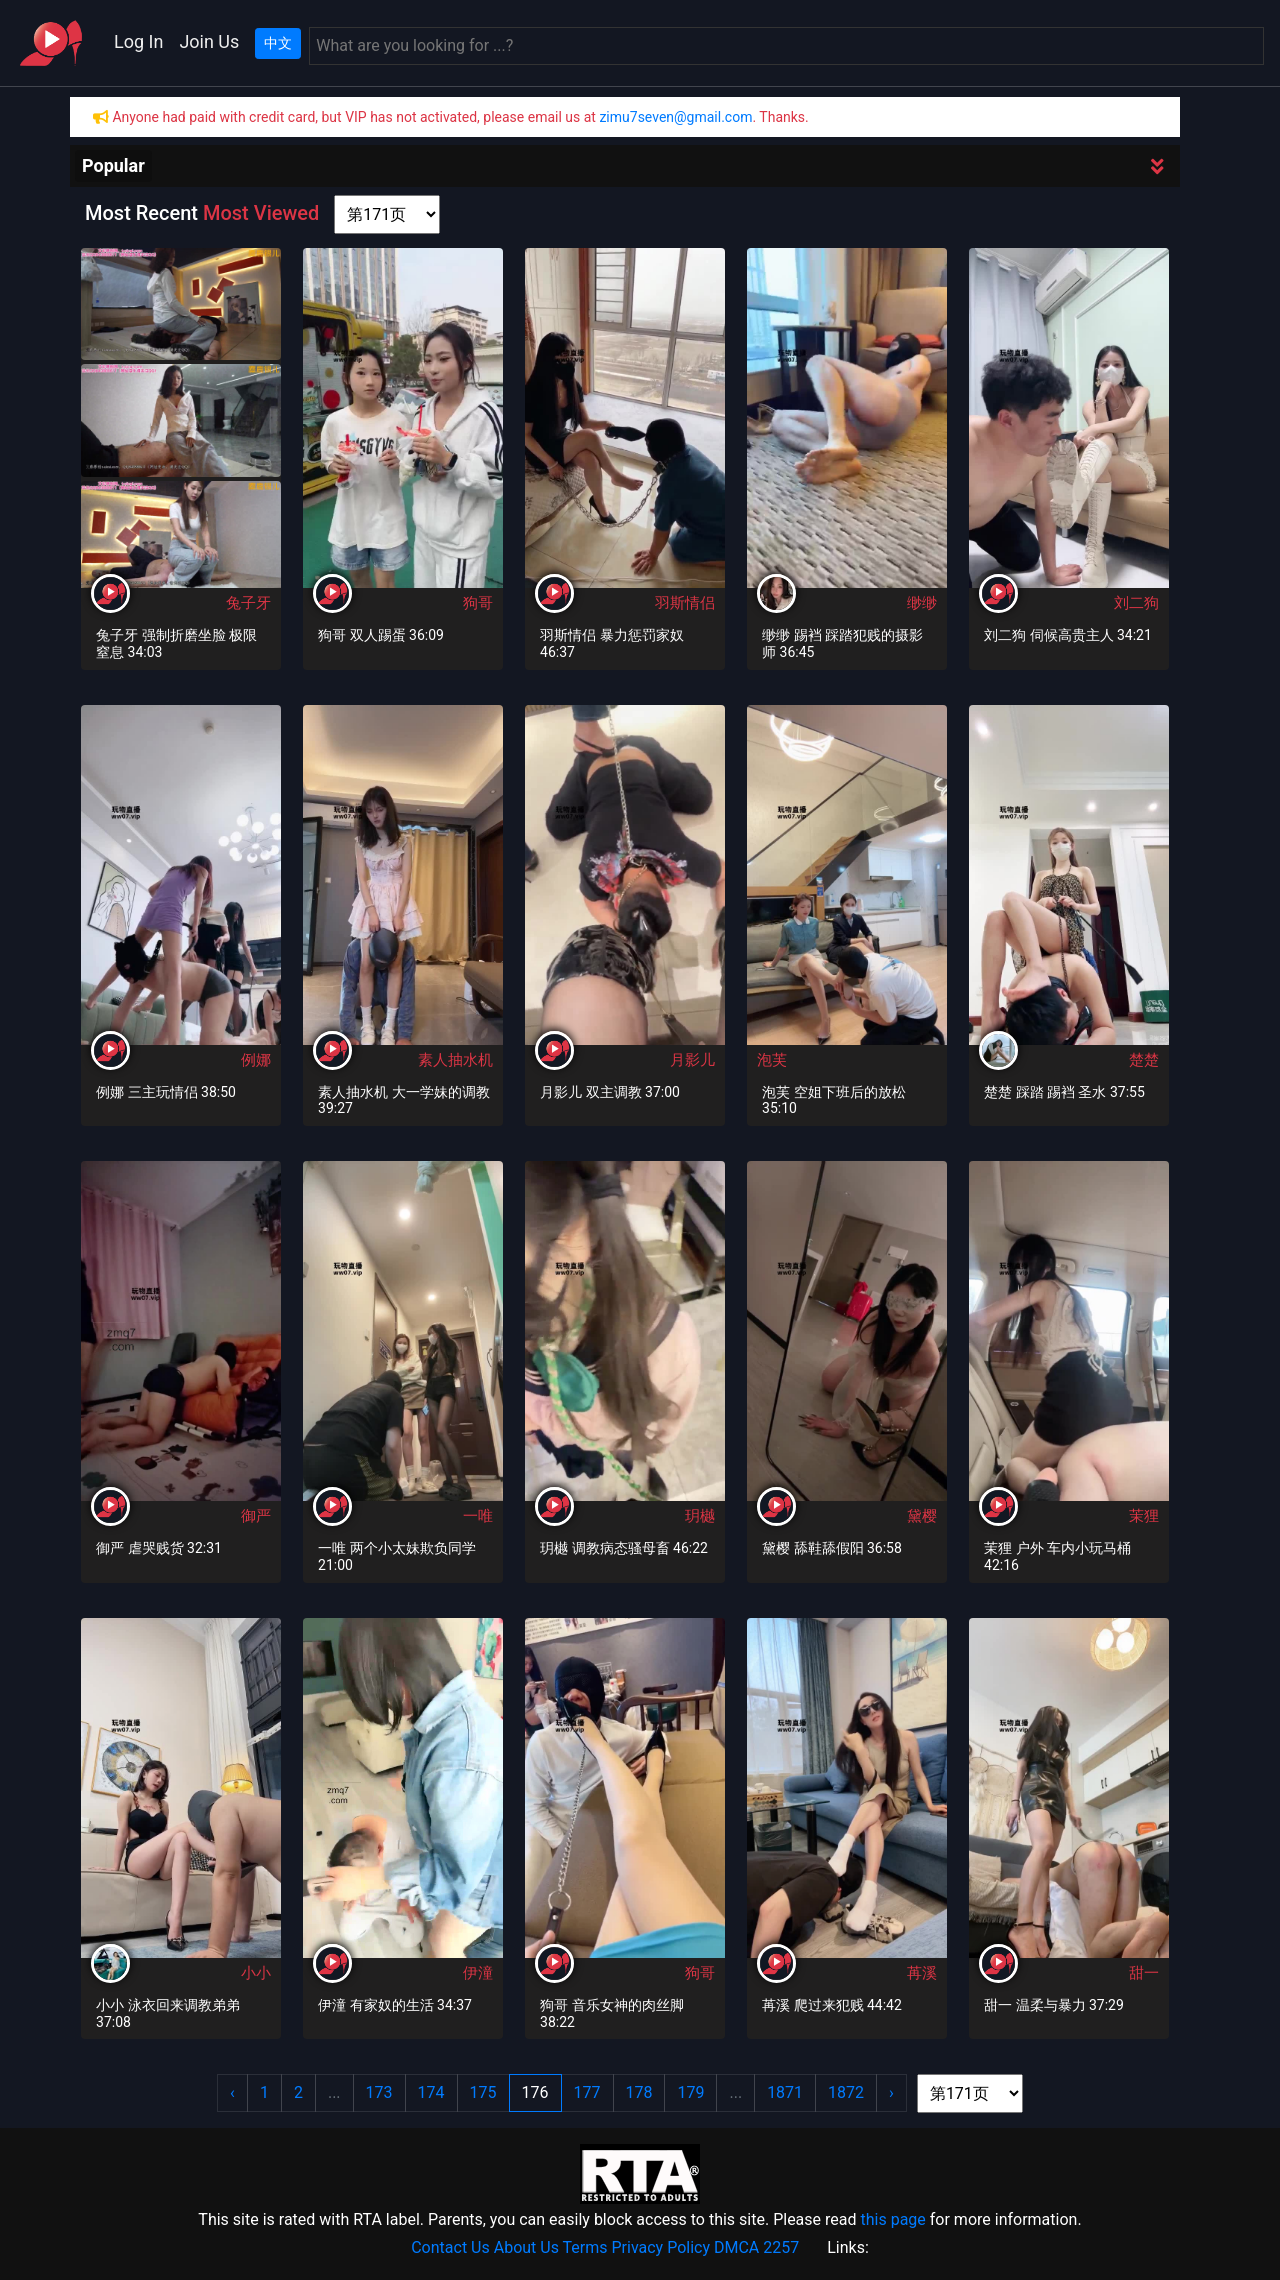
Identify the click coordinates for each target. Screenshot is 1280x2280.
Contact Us (450, 2247)
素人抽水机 (455, 1060)
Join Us (209, 41)
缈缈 (922, 603)
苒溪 (922, 1973)
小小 (256, 1973)
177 (587, 2092)
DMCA (736, 2247)
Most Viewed (261, 213)
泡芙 (772, 1060)
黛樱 (922, 1516)
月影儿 (692, 1060)
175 (483, 2092)
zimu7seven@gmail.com (675, 117)
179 (690, 2092)
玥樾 (700, 1516)
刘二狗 (1136, 603)
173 (379, 2092)
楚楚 (1144, 1060)
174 (431, 2092)
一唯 (478, 1516)
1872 (846, 2092)
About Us (526, 2247)
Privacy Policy (661, 2247)
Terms (585, 2247)
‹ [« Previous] (232, 2092)
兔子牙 (248, 603)
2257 (781, 2247)
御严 (256, 1516)
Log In (138, 41)
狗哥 (478, 603)
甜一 (1144, 1973)
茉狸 (1144, 1516)
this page (892, 2219)
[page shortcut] (387, 214)
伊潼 (478, 1973)
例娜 (256, 1060)
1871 (785, 2092)
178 (639, 2092)
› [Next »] (891, 2092)
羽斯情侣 (685, 603)
